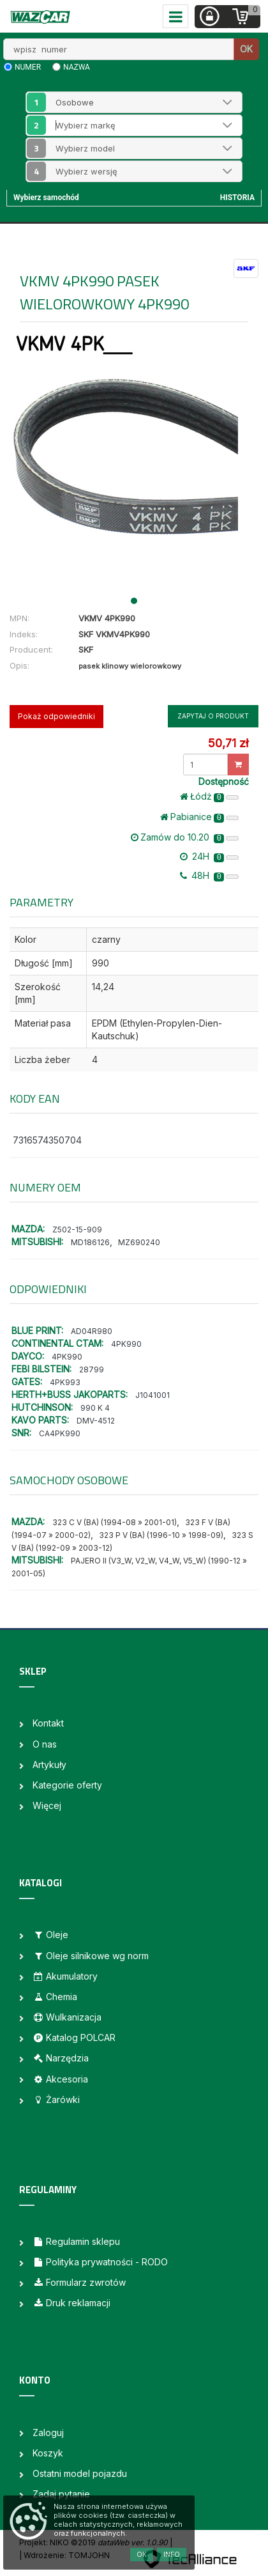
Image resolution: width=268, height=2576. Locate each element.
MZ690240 (139, 1242)
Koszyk (48, 2453)
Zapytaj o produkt (213, 716)
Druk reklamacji (71, 2302)
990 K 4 (95, 1408)
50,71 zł (228, 743)
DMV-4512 (96, 1420)
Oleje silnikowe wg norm (91, 1955)
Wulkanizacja (67, 2017)
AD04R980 (91, 1331)
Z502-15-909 (77, 1229)
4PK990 (126, 1344)
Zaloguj (48, 2432)
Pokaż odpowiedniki (56, 716)
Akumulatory (65, 1976)
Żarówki (56, 2099)
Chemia (55, 1996)
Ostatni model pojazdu (80, 2473)
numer (28, 67)
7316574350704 (47, 1140)
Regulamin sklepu (76, 2241)
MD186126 (90, 1242)
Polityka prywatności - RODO (100, 2261)
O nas (45, 1744)
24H (209, 856)
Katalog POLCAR (74, 2037)
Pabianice (199, 817)
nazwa (76, 67)
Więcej (47, 1805)
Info (171, 2554)
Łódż (209, 796)
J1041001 (152, 1395)
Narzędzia (61, 2057)
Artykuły (49, 1764)
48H (209, 875)
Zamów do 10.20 (185, 837)
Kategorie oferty (67, 1785)
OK (246, 48)
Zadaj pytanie (61, 2493)
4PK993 (65, 1382)
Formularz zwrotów (79, 2282)
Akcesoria (60, 2079)
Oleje (50, 1934)
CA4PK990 (59, 1433)
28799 (91, 1369)
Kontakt (48, 1723)
